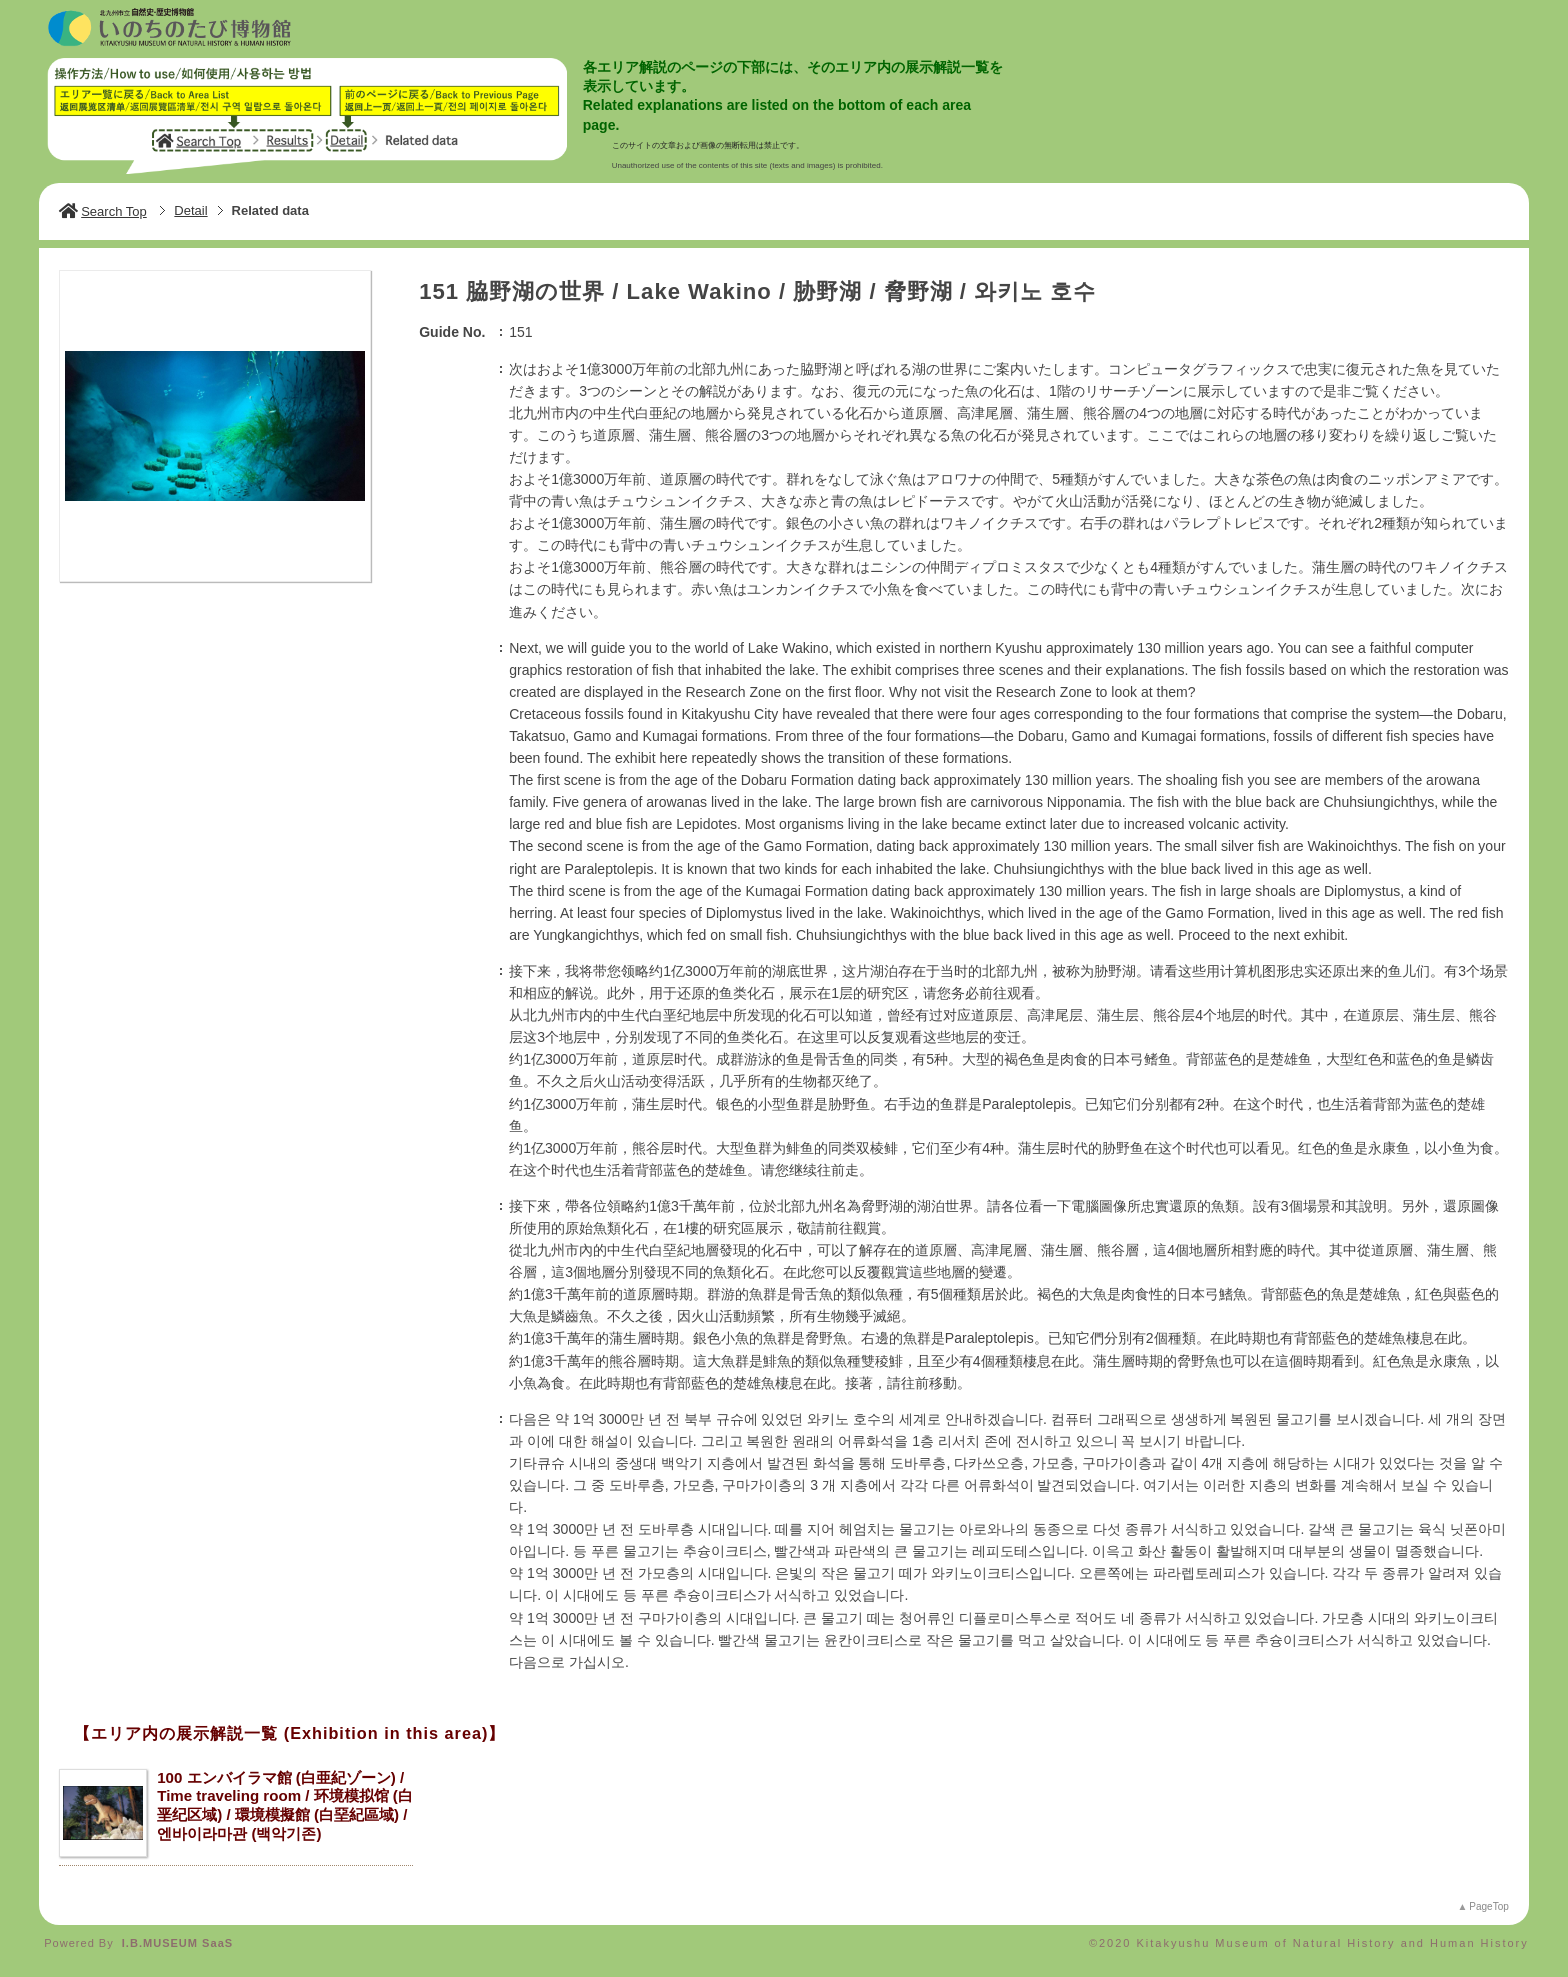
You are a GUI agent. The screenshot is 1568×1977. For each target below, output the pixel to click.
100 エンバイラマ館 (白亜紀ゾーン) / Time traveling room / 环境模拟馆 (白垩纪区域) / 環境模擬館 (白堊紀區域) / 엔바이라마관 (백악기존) (285, 1805)
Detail (190, 210)
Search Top (103, 211)
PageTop (1488, 1906)
